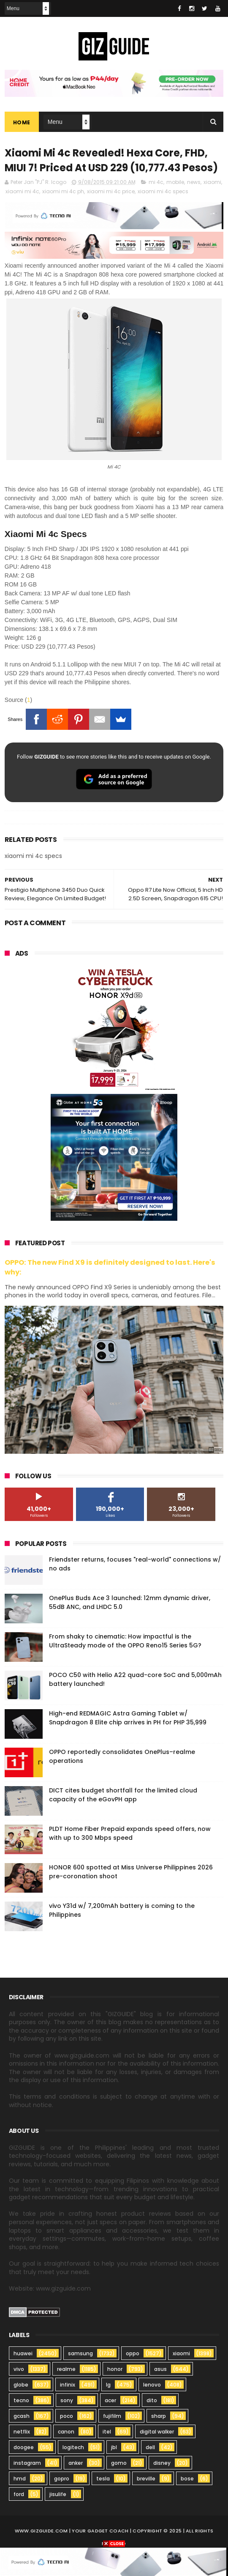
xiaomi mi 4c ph (63, 191)
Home (21, 122)
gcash (22, 2416)
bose (187, 2479)
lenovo (152, 2385)
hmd (20, 2479)
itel (107, 2432)
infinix (67, 2385)
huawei (23, 2353)
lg (108, 2385)
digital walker (157, 2432)
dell (150, 2447)
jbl (114, 2447)
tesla (103, 2479)
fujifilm (112, 2416)
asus (160, 2369)
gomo (119, 2463)
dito (152, 2400)
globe (21, 2385)
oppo (132, 2353)
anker (75, 2463)
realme (66, 2369)
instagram (27, 2463)
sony (66, 2400)
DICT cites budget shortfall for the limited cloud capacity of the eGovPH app (123, 1795)
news (194, 182)
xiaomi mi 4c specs (163, 191)
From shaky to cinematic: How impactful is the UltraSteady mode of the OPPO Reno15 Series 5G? (125, 1641)
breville (146, 2479)
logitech (73, 2447)
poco (66, 2416)
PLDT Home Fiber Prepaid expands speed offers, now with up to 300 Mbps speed (130, 1833)
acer (110, 2400)
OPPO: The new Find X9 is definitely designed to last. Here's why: (110, 1267)
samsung (80, 2353)
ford (19, 2494)
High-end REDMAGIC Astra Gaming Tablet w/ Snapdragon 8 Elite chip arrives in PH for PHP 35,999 (127, 1718)
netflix (22, 2432)
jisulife (57, 2494)
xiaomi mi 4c (22, 191)
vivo (19, 2369)
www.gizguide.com (41, 2531)
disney (162, 2463)
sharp (158, 2416)
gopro (61, 2479)
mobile (175, 182)
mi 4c (156, 182)
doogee (24, 2447)
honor (114, 2369)
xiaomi (212, 182)
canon (66, 2432)
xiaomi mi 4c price (111, 191)
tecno (21, 2400)
